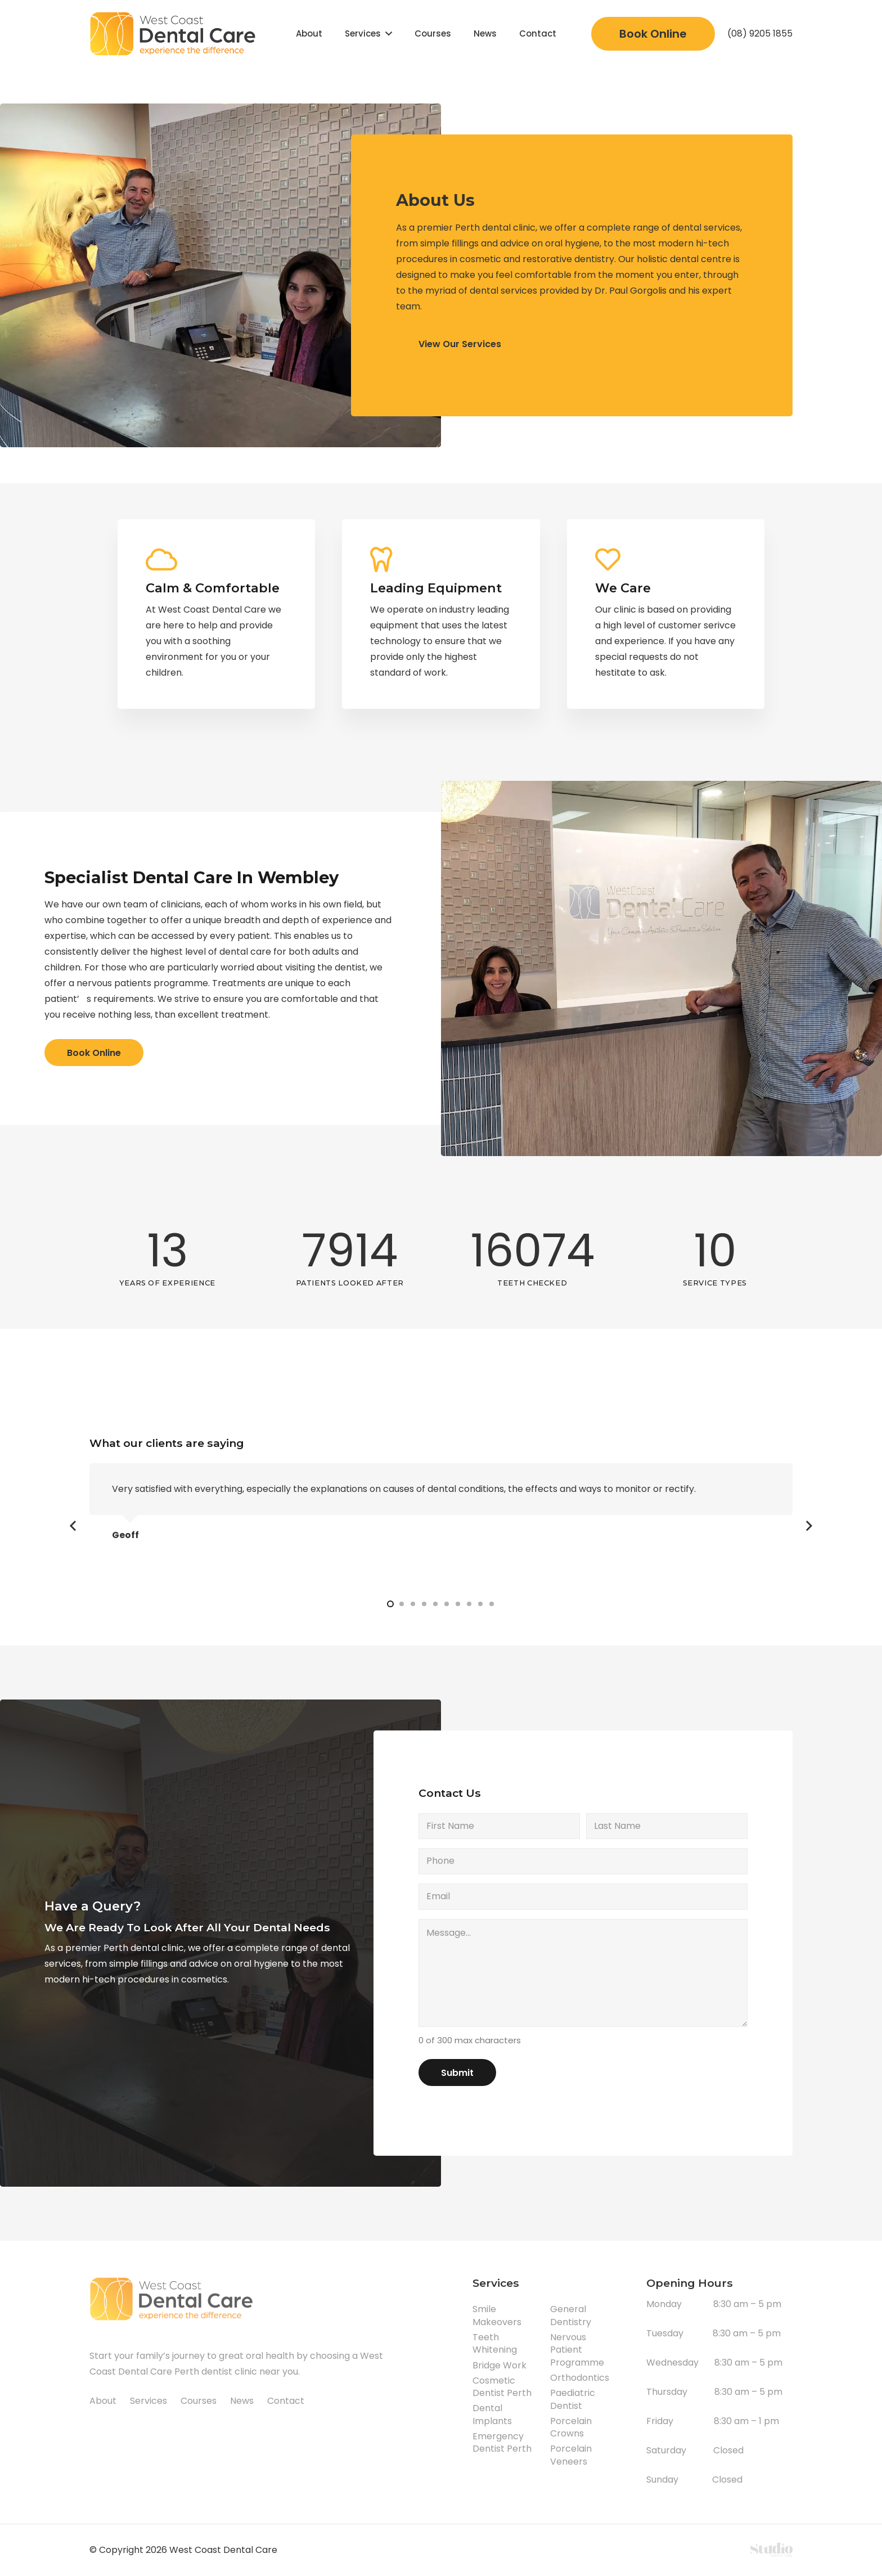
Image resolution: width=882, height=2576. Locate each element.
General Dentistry (570, 2315)
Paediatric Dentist (572, 2399)
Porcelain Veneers (571, 2454)
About (102, 2400)
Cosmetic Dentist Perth (502, 2386)
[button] (390, 1604)
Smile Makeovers (496, 2315)
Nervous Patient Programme (577, 2350)
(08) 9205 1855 (760, 33)
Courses (199, 2400)
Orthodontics (579, 2377)
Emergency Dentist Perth (502, 2442)
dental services (706, 227)
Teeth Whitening (494, 2343)
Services (148, 2400)
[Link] (175, 33)
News (242, 2400)
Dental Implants (492, 2414)
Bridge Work (499, 2365)
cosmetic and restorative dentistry (537, 259)
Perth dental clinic (495, 227)
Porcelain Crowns (571, 2427)
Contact (285, 2400)
